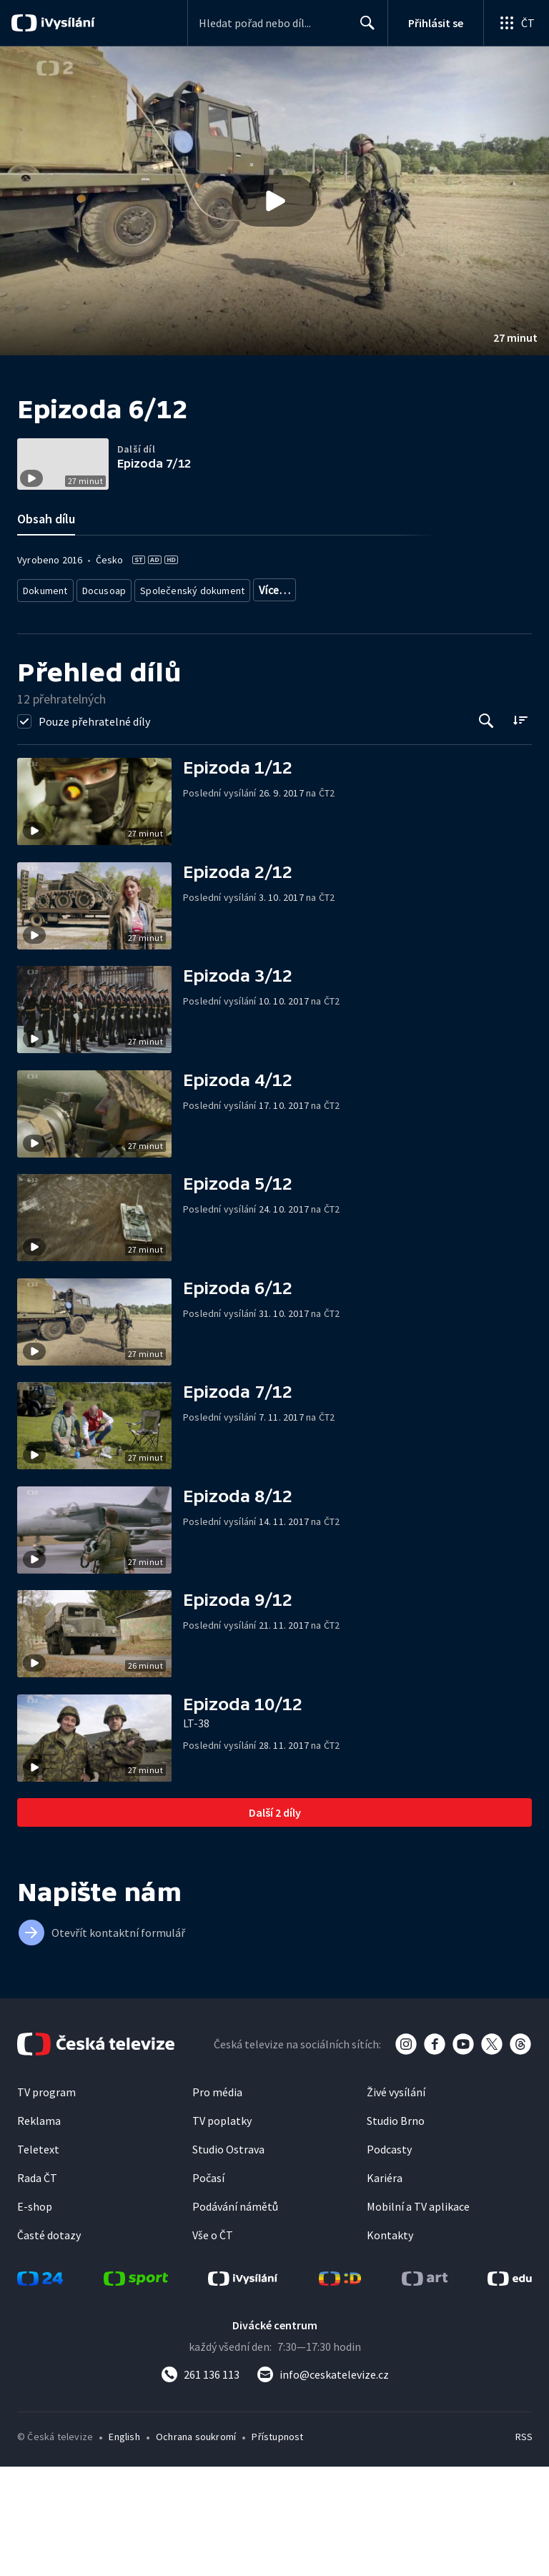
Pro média (217, 2201)
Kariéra (384, 2287)
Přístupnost (277, 2546)
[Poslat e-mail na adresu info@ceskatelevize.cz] (323, 2483)
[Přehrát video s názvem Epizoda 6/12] (274, 201)
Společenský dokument (187, 680)
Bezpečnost (427, 680)
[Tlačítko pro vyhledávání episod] (486, 830)
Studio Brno (396, 2230)
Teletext (38, 2258)
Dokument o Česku (288, 680)
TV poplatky (222, 2230)
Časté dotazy (49, 2344)
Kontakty (390, 2344)
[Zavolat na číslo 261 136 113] (200, 2483)
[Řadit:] (520, 829)
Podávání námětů (235, 2316)
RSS (523, 2546)
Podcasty (389, 2258)
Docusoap (104, 680)
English (124, 2546)
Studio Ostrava (228, 2258)
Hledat (363, 28)
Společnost (365, 680)
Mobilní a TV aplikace (418, 2316)
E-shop (34, 2316)
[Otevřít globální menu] (516, 23)
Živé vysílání (396, 2201)
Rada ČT (37, 2287)
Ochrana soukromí (196, 2546)
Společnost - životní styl (71, 701)
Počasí (208, 2287)
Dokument (45, 680)
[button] (274, 200)
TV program (46, 2201)
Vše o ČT (212, 2344)
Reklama (39, 2230)
